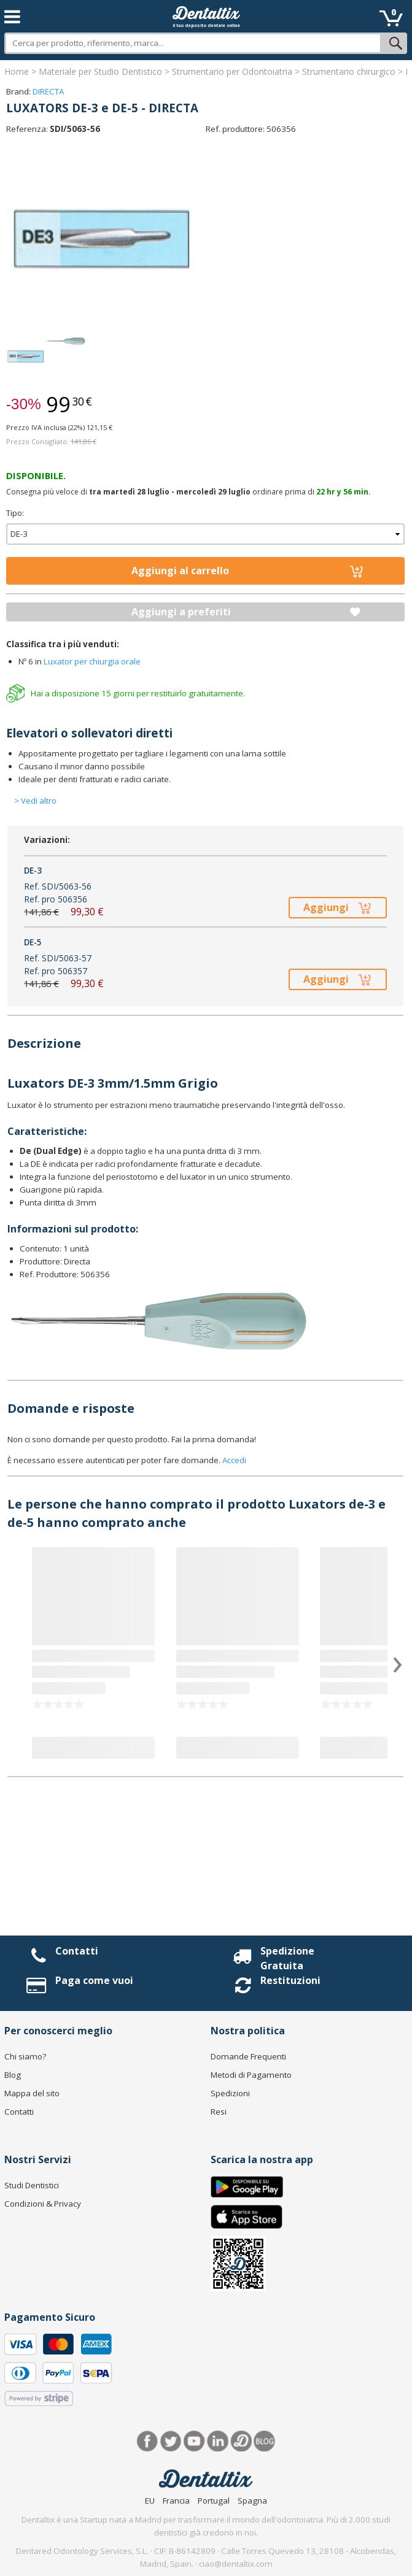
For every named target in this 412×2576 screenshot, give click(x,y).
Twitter (171, 2441)
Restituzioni (290, 1980)
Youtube (194, 2441)
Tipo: (15, 512)
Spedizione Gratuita (287, 1958)
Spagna (252, 2500)
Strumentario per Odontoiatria (232, 71)
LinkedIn (217, 2441)
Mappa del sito (32, 2093)
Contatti (76, 1951)
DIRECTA (48, 91)
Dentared (241, 2441)
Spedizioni (230, 2093)
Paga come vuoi (94, 1980)
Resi (219, 2111)
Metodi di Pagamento (251, 2074)
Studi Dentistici (31, 2185)
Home (16, 71)
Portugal (214, 2500)
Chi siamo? (25, 2056)
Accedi (234, 1460)
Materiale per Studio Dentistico (100, 71)
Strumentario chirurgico (348, 71)
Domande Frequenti (248, 2056)
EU (150, 2500)
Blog (12, 2074)
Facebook (147, 2441)
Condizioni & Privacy (42, 2203)
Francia (176, 2500)
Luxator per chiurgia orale (92, 661)
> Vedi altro (35, 800)
